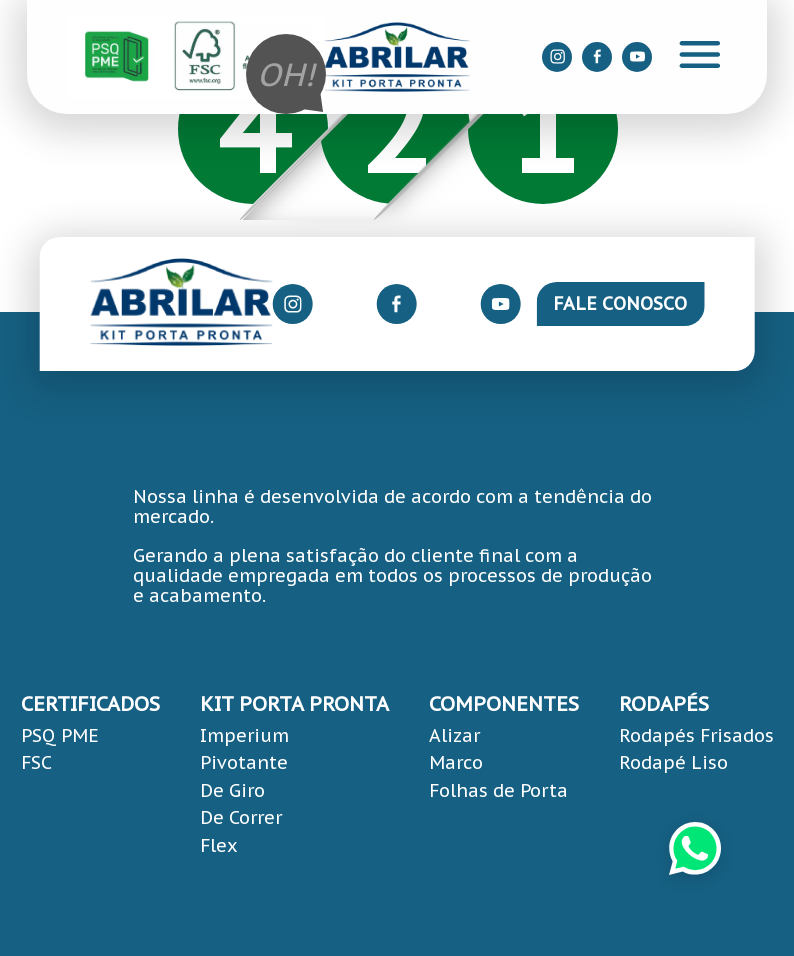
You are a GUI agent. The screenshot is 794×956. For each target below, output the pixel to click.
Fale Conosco (620, 303)
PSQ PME (60, 735)
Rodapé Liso (673, 762)
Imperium (244, 735)
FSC (36, 762)
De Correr (241, 817)
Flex (219, 845)
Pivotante (244, 762)
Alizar (454, 735)
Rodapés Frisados (696, 735)
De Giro (232, 790)
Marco (456, 762)
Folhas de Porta (498, 790)
